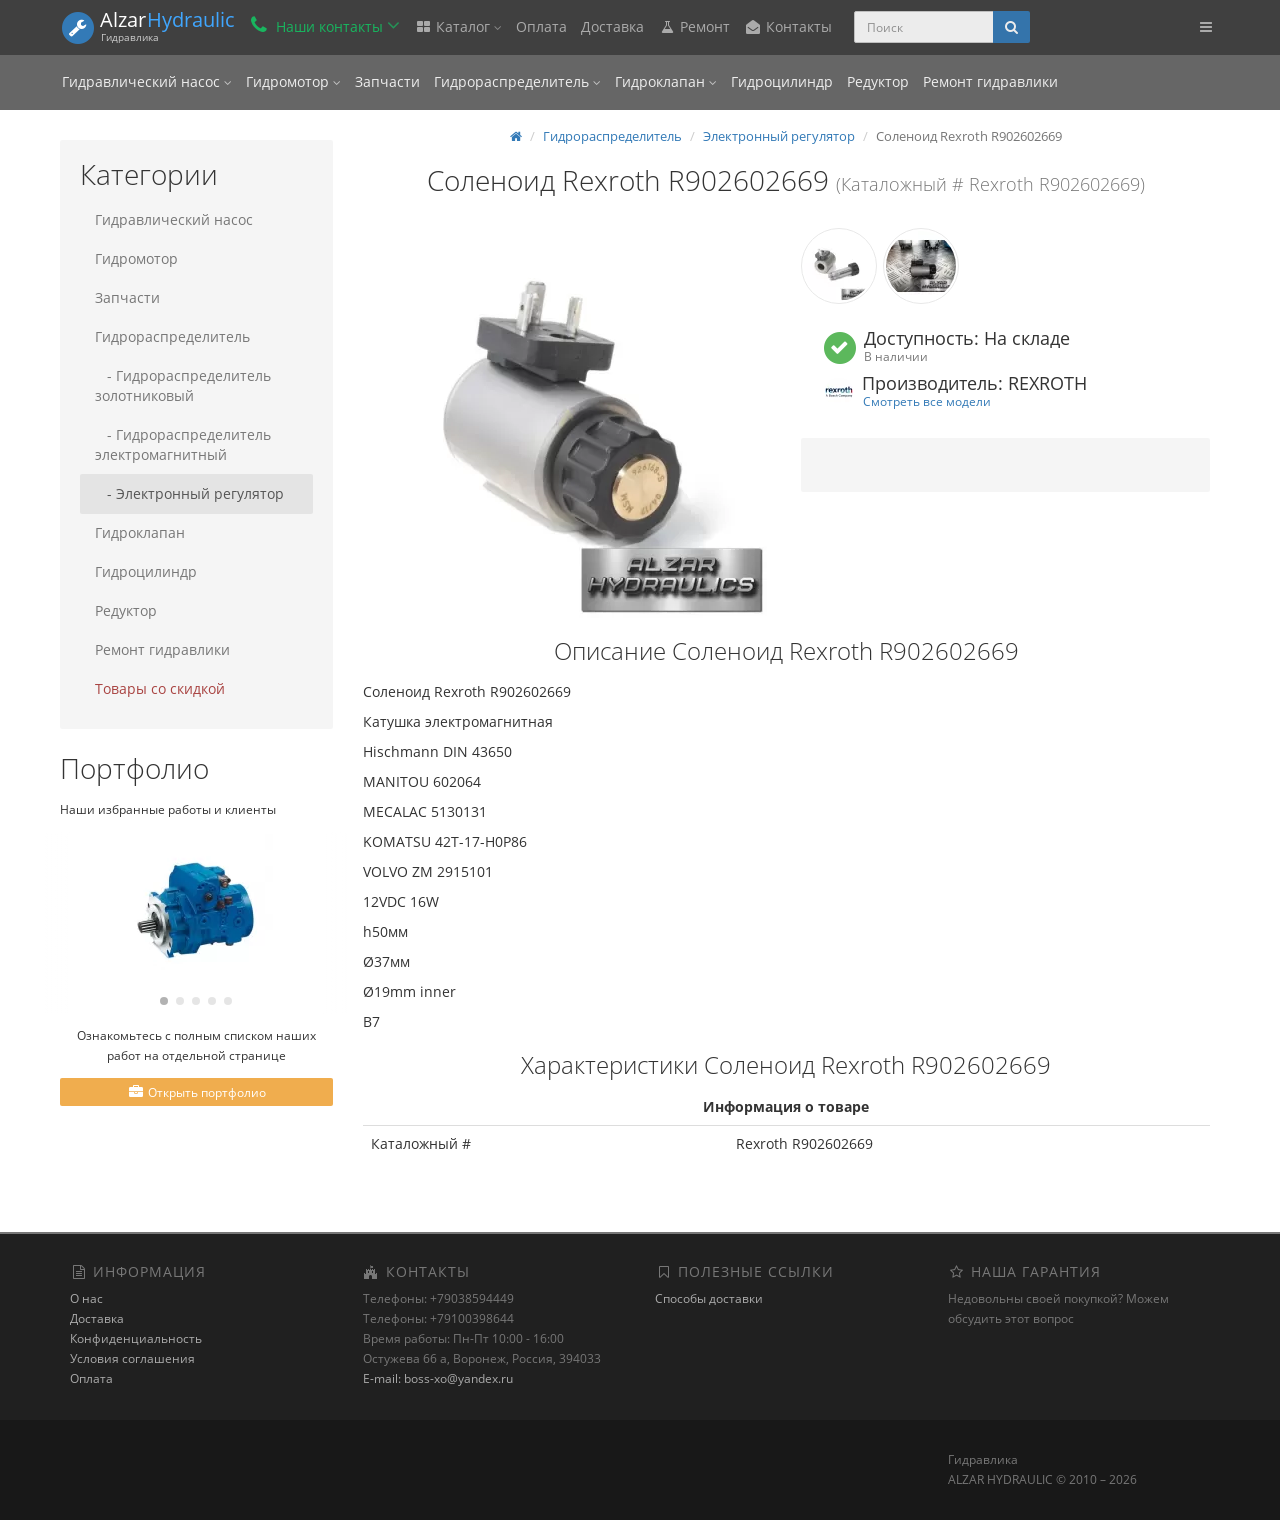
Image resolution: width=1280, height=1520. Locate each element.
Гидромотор (293, 81)
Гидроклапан (666, 81)
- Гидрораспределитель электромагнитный (183, 444)
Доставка (612, 26)
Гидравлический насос (147, 81)
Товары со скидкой (160, 688)
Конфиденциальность (136, 1338)
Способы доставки (709, 1298)
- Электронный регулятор (189, 493)
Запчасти (387, 81)
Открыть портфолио (196, 1092)
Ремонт (694, 26)
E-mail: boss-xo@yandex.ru (438, 1378)
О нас (86, 1298)
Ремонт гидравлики (990, 81)
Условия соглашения (132, 1358)
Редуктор (878, 81)
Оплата (541, 26)
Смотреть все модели (927, 401)
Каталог (458, 26)
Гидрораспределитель (517, 81)
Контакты (788, 26)
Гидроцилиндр (782, 81)
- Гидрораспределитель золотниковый (183, 385)
